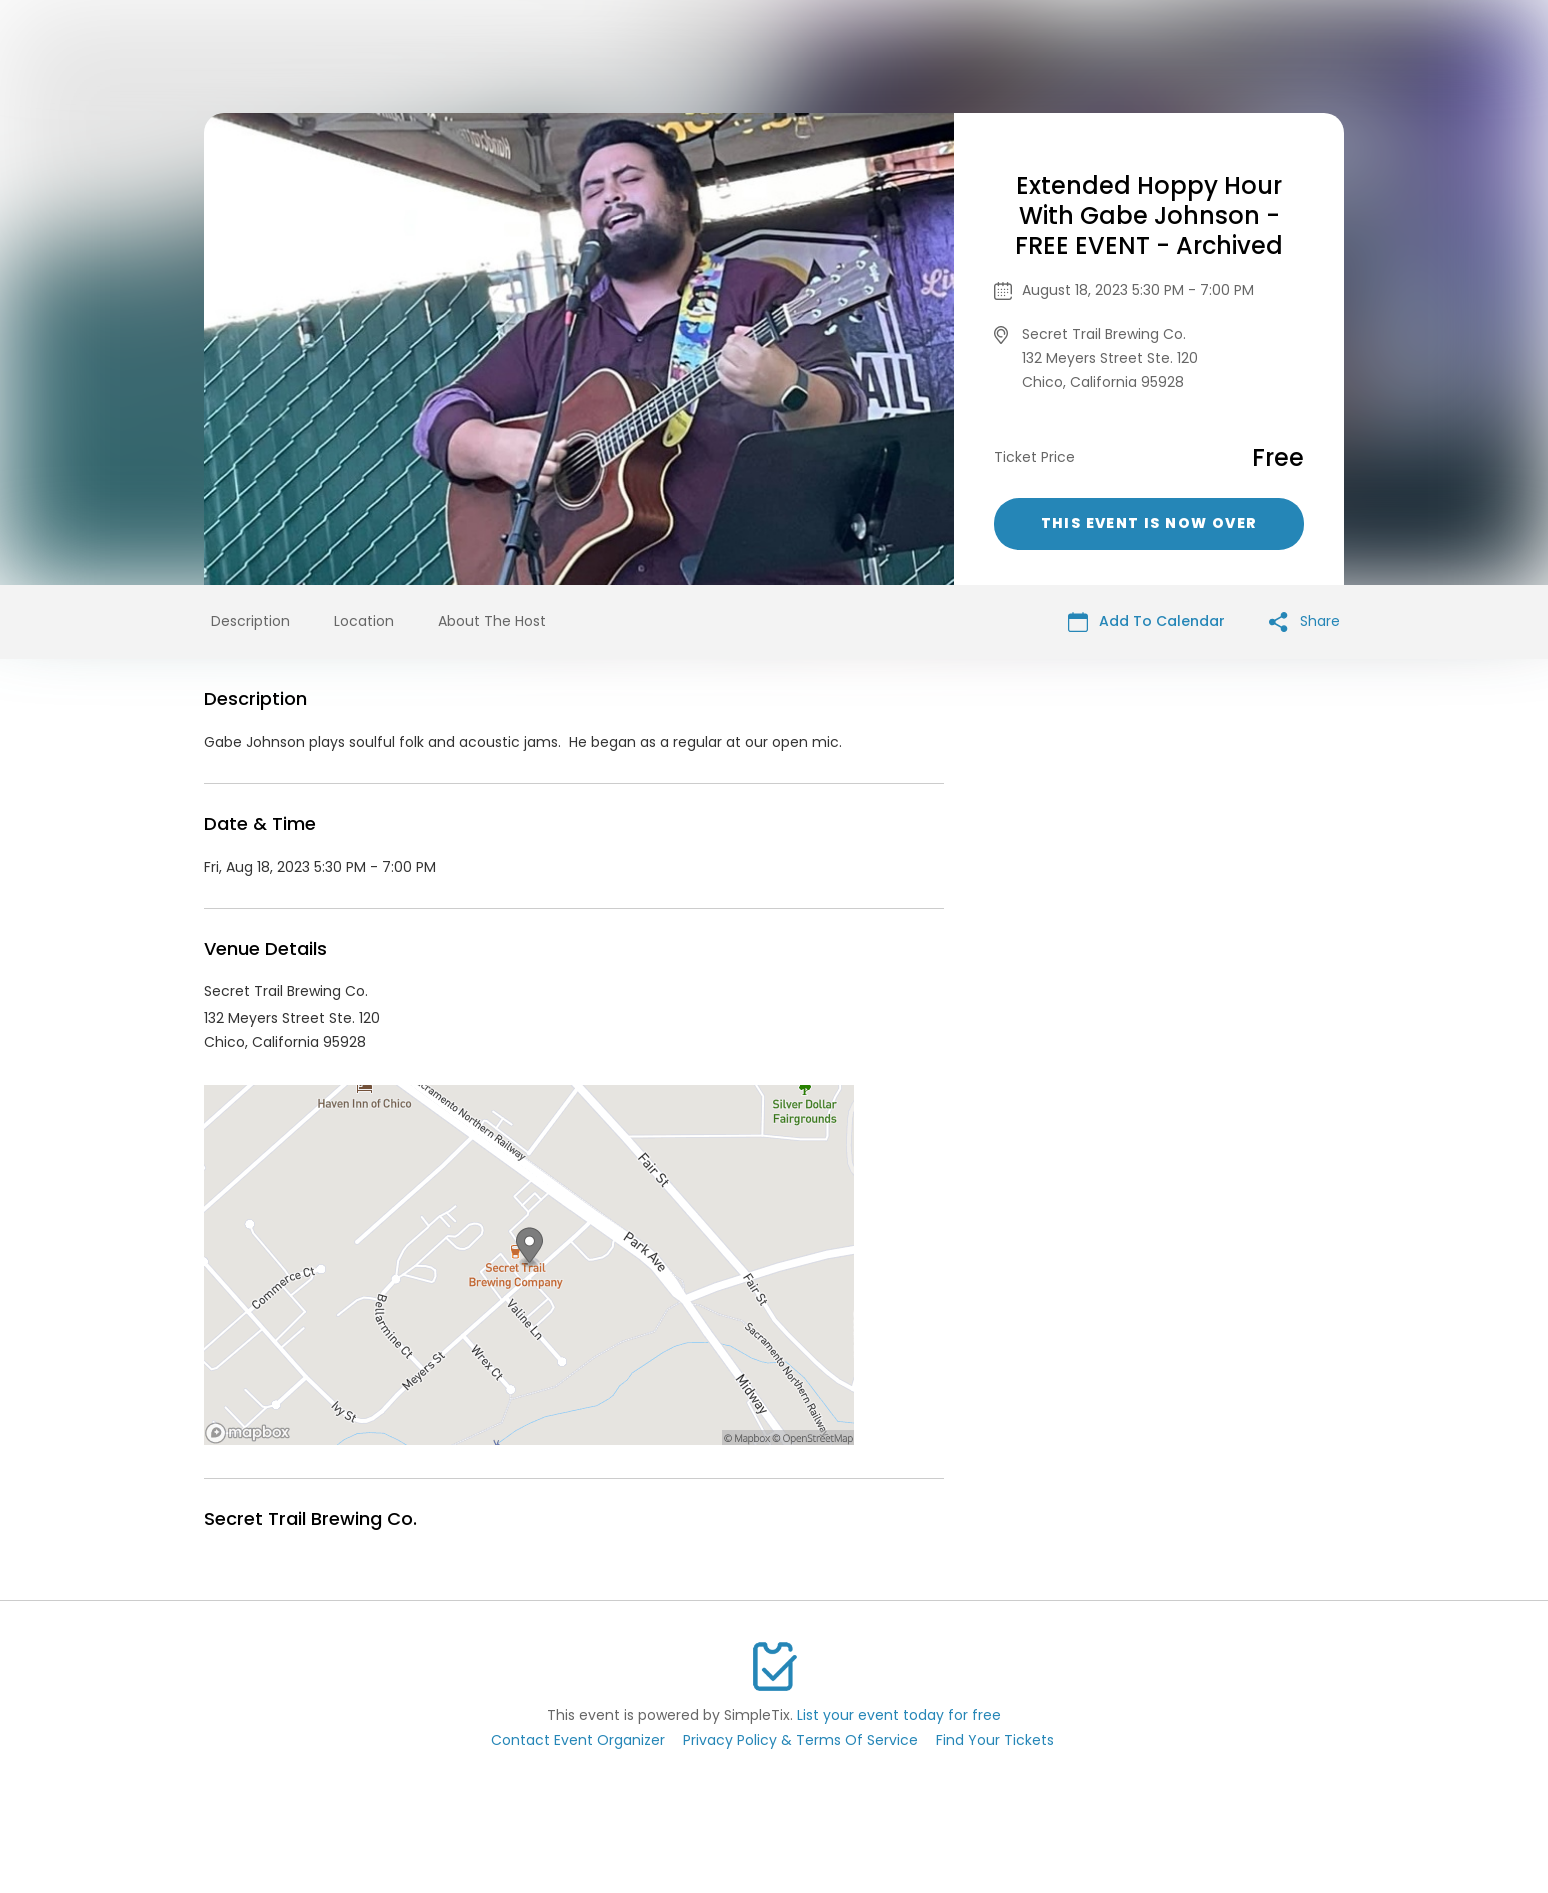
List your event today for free (899, 1715)
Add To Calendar (1146, 621)
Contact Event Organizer (578, 1740)
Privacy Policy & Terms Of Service (800, 1740)
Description (250, 621)
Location (364, 621)
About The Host (492, 621)
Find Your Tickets (995, 1740)
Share (1304, 621)
